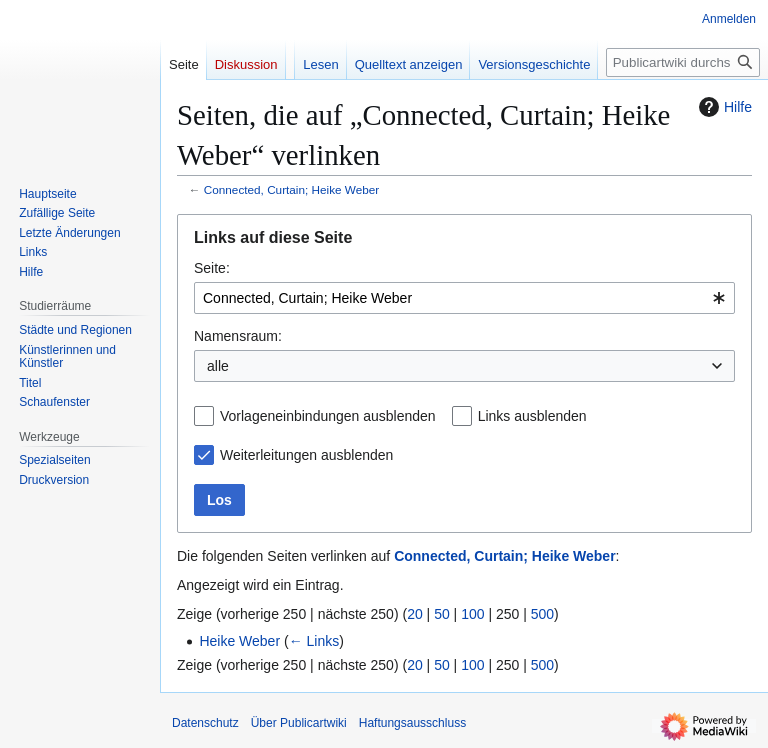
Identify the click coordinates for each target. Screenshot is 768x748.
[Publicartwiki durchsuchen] (683, 62)
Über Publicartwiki (299, 723)
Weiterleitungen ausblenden (306, 455)
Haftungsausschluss (412, 723)
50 (442, 614)
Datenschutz (205, 723)
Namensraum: (238, 336)
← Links (314, 641)
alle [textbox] (218, 366)
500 (542, 614)
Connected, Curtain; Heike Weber (291, 189)
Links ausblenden (532, 416)
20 (415, 614)
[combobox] (464, 298)
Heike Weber (239, 641)
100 (472, 614)
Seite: (212, 268)
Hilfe (723, 107)
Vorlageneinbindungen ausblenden (328, 416)
